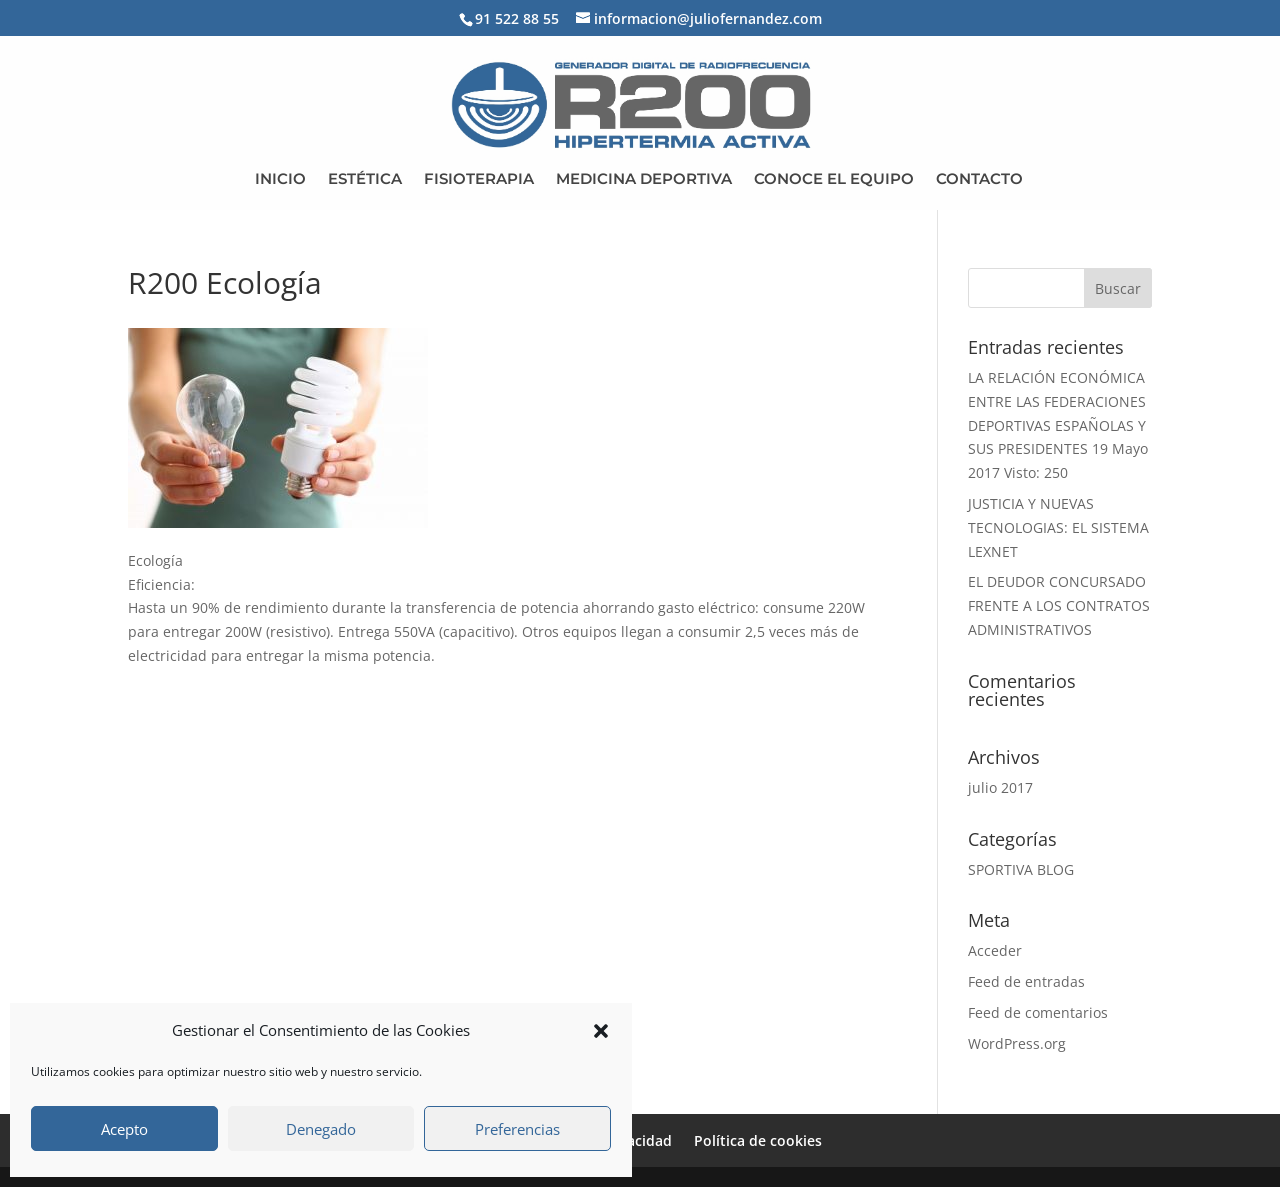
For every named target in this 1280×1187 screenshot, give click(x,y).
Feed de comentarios (1038, 1012)
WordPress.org (1017, 1043)
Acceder (995, 950)
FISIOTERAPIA (479, 180)
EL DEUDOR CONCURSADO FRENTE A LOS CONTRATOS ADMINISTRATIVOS (1059, 605)
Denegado (321, 1129)
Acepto (124, 1129)
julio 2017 (1000, 787)
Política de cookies (758, 1140)
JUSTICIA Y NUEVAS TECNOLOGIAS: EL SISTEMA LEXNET (1058, 527)
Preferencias (517, 1129)
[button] (601, 1031)
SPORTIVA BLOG (1021, 869)
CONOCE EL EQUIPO (834, 180)
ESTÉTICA (365, 180)
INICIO (280, 180)
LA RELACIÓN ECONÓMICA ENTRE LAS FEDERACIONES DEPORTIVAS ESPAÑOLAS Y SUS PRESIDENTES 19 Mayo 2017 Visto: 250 (1058, 425)
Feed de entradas (1026, 981)
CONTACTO (979, 180)
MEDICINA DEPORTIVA (644, 180)
